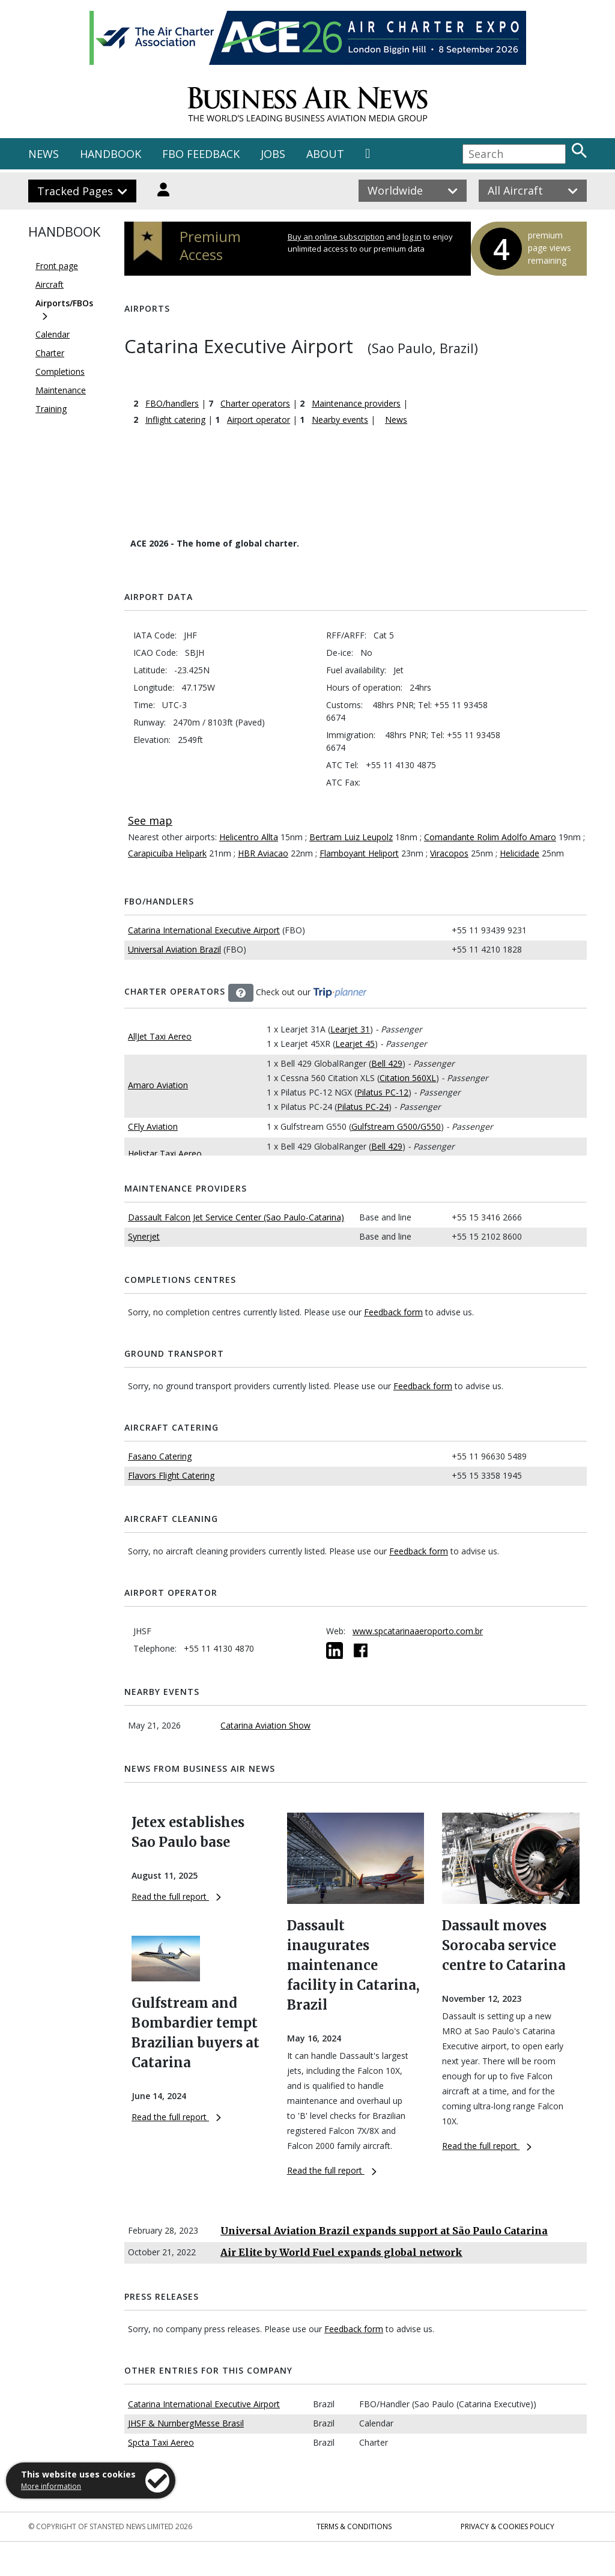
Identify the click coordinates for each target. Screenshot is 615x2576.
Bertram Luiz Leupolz (351, 837)
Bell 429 (386, 1063)
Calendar (52, 334)
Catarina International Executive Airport (204, 930)
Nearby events (340, 419)
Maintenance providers (356, 403)
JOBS (273, 154)
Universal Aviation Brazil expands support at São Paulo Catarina (384, 2231)
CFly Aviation (153, 1126)
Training (51, 408)
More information (51, 2486)
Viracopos (449, 853)
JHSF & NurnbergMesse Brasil (186, 2423)
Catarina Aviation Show (265, 1725)
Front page (56, 265)
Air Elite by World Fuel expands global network (341, 2252)
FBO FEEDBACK (201, 154)
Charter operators (255, 403)
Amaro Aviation (158, 1085)
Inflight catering (175, 419)
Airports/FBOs (64, 303)
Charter (49, 353)
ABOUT (325, 154)
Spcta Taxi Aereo (161, 2442)
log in (412, 236)
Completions (60, 371)
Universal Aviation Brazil (174, 949)
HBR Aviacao (263, 853)
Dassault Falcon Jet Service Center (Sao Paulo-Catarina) (236, 1217)
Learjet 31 (350, 1029)
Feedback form (393, 1312)
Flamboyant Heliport (359, 853)
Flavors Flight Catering (171, 1475)
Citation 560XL (408, 1077)
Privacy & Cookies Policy (507, 2526)
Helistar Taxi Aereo (165, 1153)
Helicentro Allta (248, 837)
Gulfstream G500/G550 (396, 1126)
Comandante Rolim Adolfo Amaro (490, 837)
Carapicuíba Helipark (167, 853)
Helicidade (519, 853)
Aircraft (49, 284)
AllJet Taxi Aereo (160, 1036)
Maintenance (60, 390)
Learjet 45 (355, 1043)
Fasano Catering (160, 1456)
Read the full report (176, 1896)
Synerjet (144, 1236)
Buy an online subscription (336, 236)
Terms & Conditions (354, 2526)
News (396, 419)
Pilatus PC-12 (382, 1092)
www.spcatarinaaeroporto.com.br (418, 1631)
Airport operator (258, 419)
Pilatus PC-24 (363, 1106)
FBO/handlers (172, 403)
